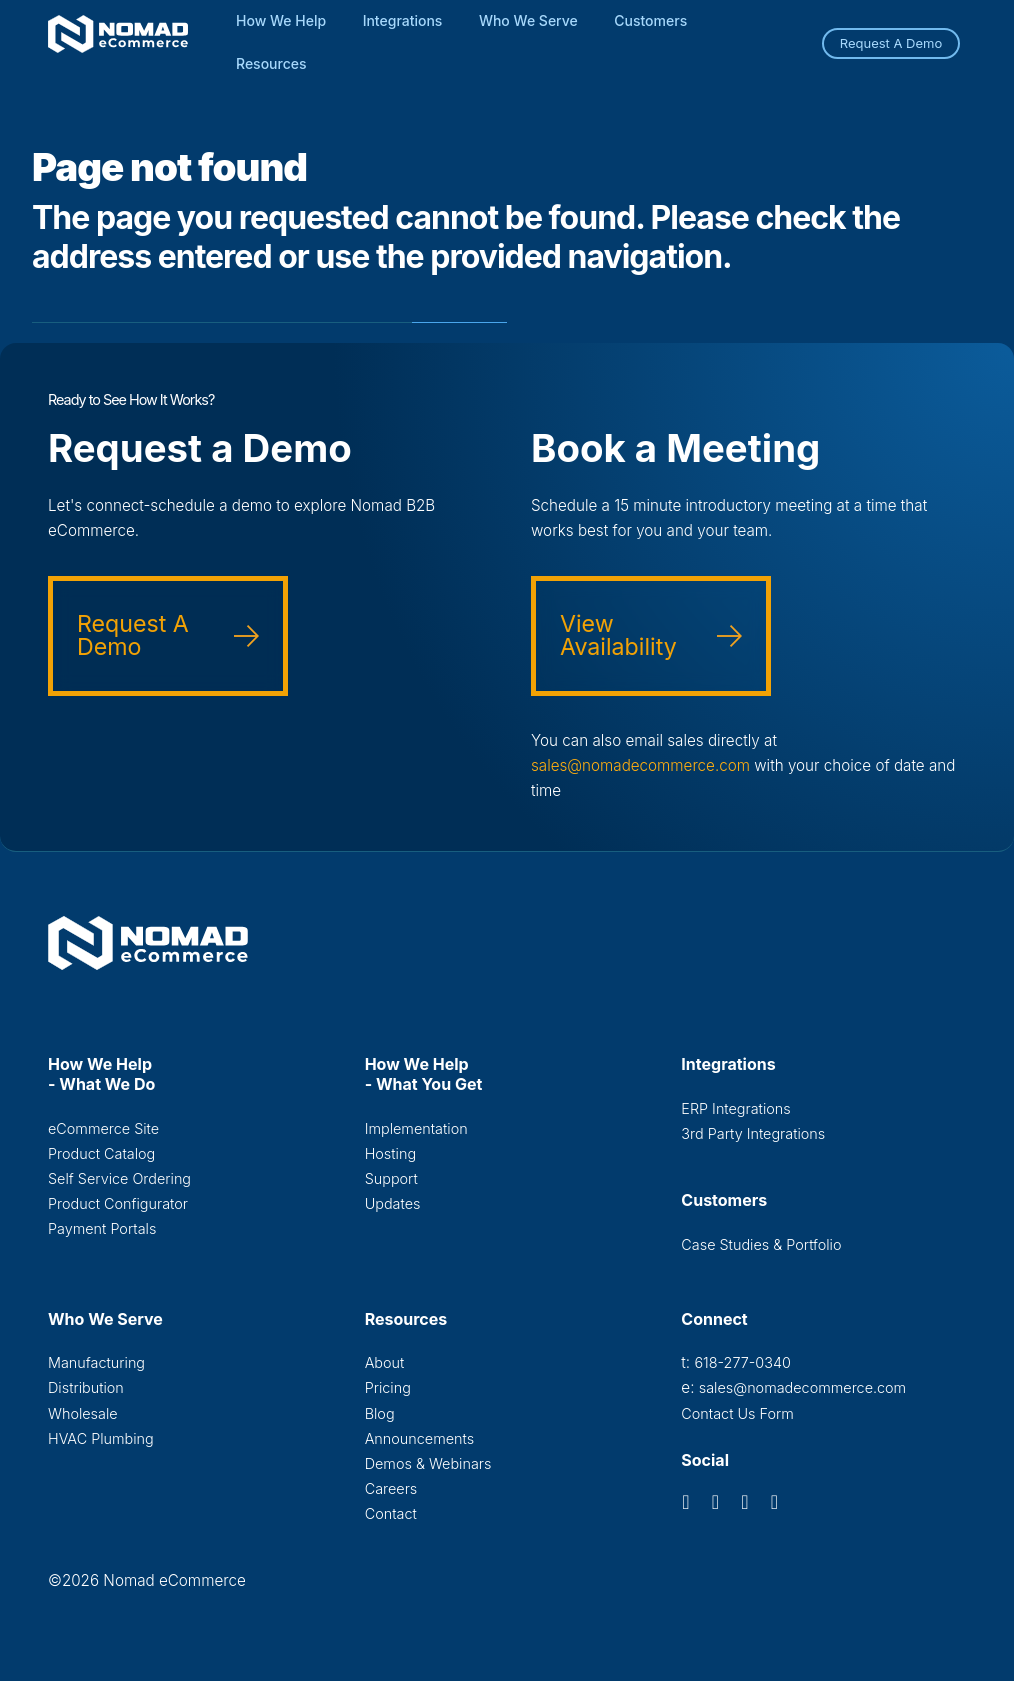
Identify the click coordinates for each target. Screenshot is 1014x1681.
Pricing (388, 1387)
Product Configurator (118, 1203)
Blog (380, 1413)
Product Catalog (101, 1153)
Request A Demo (891, 43)
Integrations (403, 20)
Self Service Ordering (119, 1178)
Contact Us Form (737, 1413)
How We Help (281, 20)
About (385, 1362)
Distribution (86, 1387)
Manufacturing (96, 1362)
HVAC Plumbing (101, 1438)
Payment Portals (102, 1228)
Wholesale (83, 1413)
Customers (650, 20)
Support (391, 1178)
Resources (271, 63)
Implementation (416, 1128)
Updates (393, 1203)
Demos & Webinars (428, 1463)
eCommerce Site (103, 1128)
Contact (391, 1513)
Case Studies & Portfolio (761, 1244)
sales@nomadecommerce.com (640, 765)
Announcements (419, 1438)
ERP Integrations (735, 1108)
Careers (391, 1488)
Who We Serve (528, 20)
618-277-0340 (742, 1362)
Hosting (390, 1153)
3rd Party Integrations (753, 1133)
